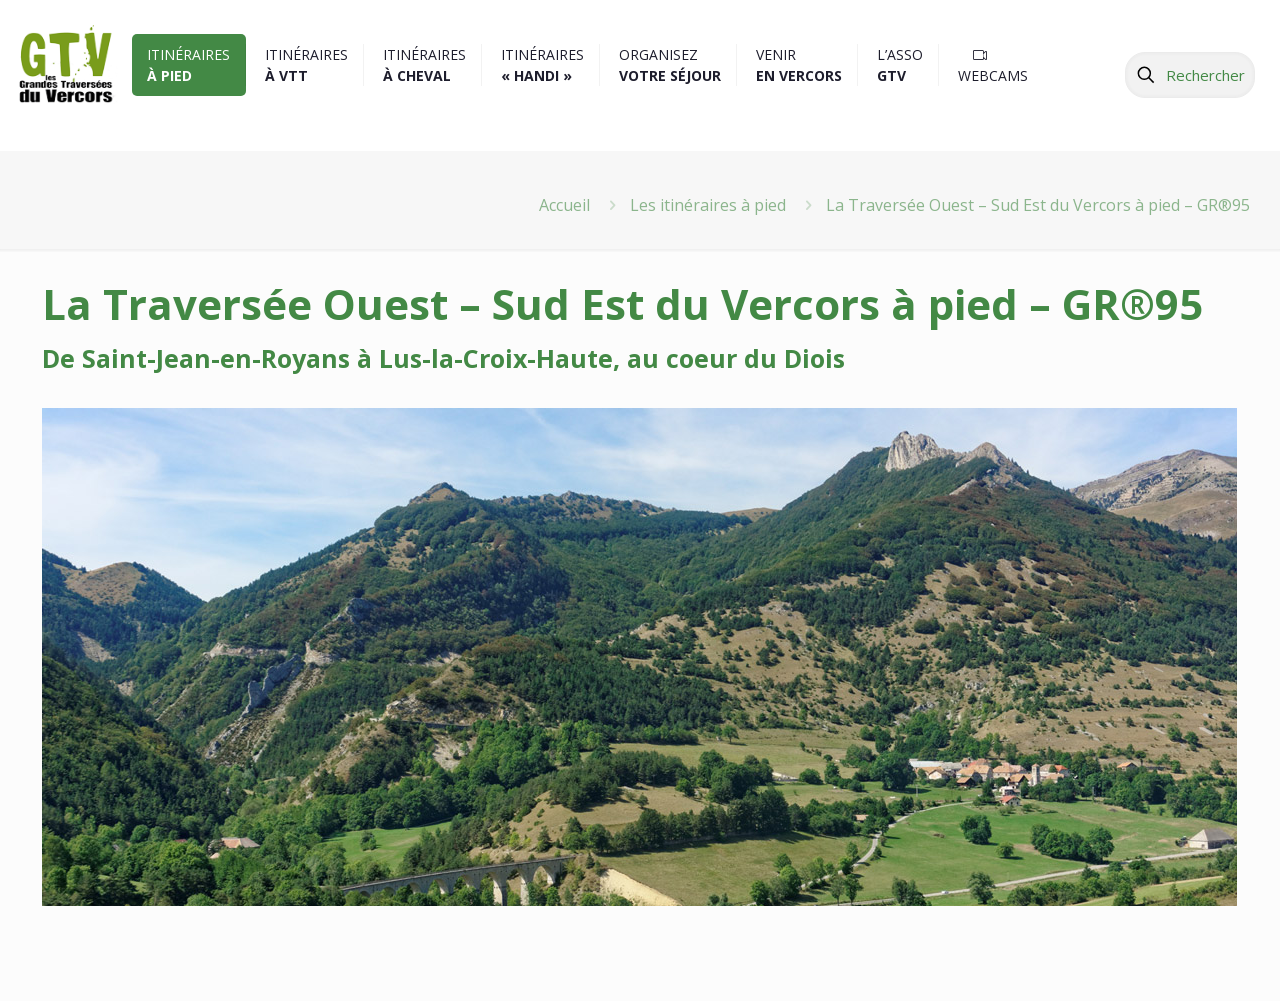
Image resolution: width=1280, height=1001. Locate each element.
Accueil (564, 205)
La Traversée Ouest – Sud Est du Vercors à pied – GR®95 (1038, 205)
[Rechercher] (1190, 75)
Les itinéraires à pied (708, 205)
